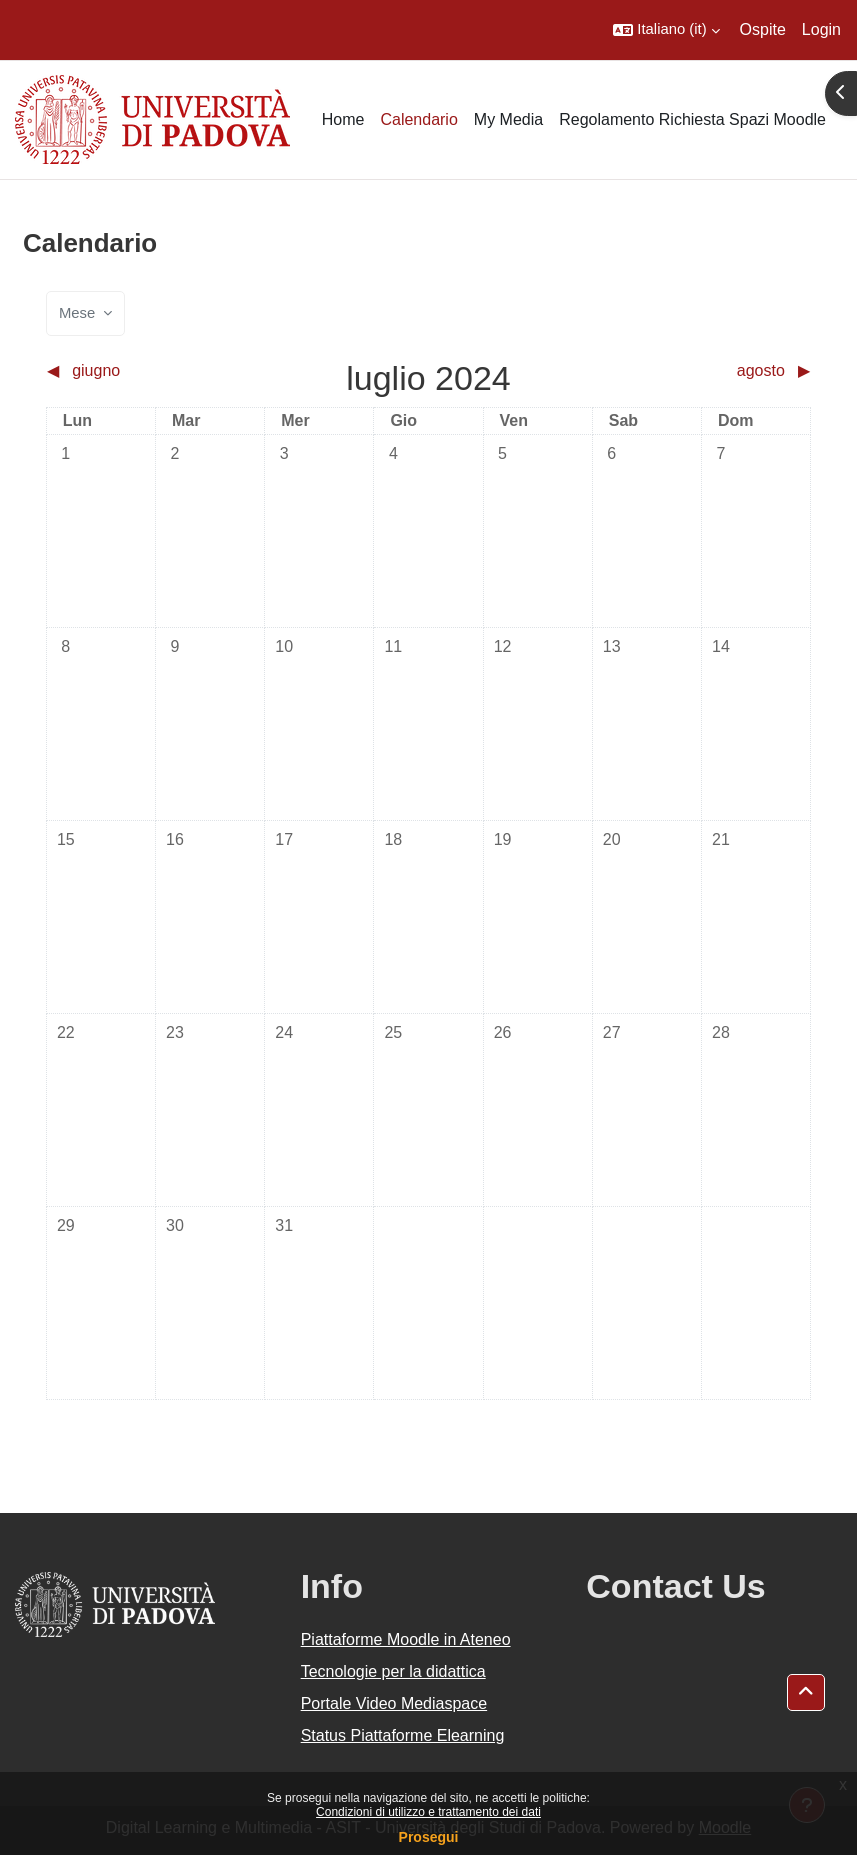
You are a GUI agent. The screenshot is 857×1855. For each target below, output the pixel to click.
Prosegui (429, 1837)
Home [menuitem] (343, 119)
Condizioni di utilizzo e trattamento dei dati (428, 1812)
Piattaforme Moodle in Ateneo (406, 1639)
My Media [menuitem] (508, 119)
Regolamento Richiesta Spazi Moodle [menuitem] (692, 119)
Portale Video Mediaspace (394, 1703)
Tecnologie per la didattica (393, 1671)
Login (821, 29)
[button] (666, 30)
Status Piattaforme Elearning (403, 1735)
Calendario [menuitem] (418, 119)
